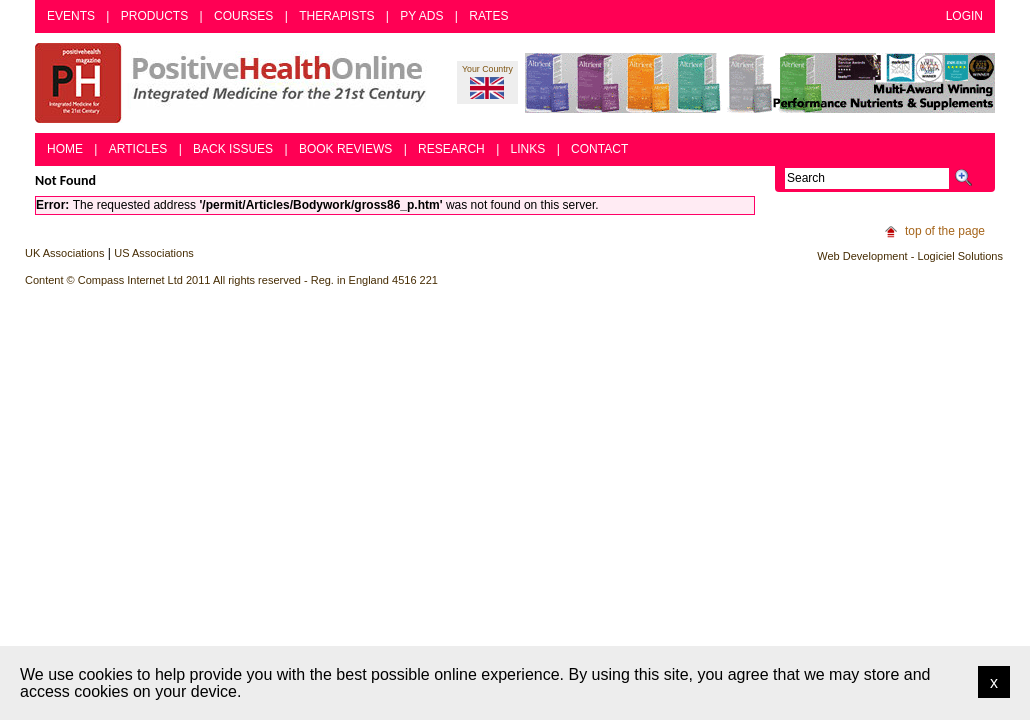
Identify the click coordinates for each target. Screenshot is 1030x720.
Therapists (336, 16)
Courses (243, 16)
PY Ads (421, 16)
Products (154, 16)
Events (71, 16)
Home (65, 149)
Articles (138, 149)
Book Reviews (345, 149)
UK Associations (64, 253)
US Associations (153, 253)
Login (964, 16)
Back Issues (233, 149)
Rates (488, 16)
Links (528, 149)
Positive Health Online (235, 83)
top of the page (945, 231)
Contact (599, 149)
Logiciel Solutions (960, 256)
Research (451, 149)
